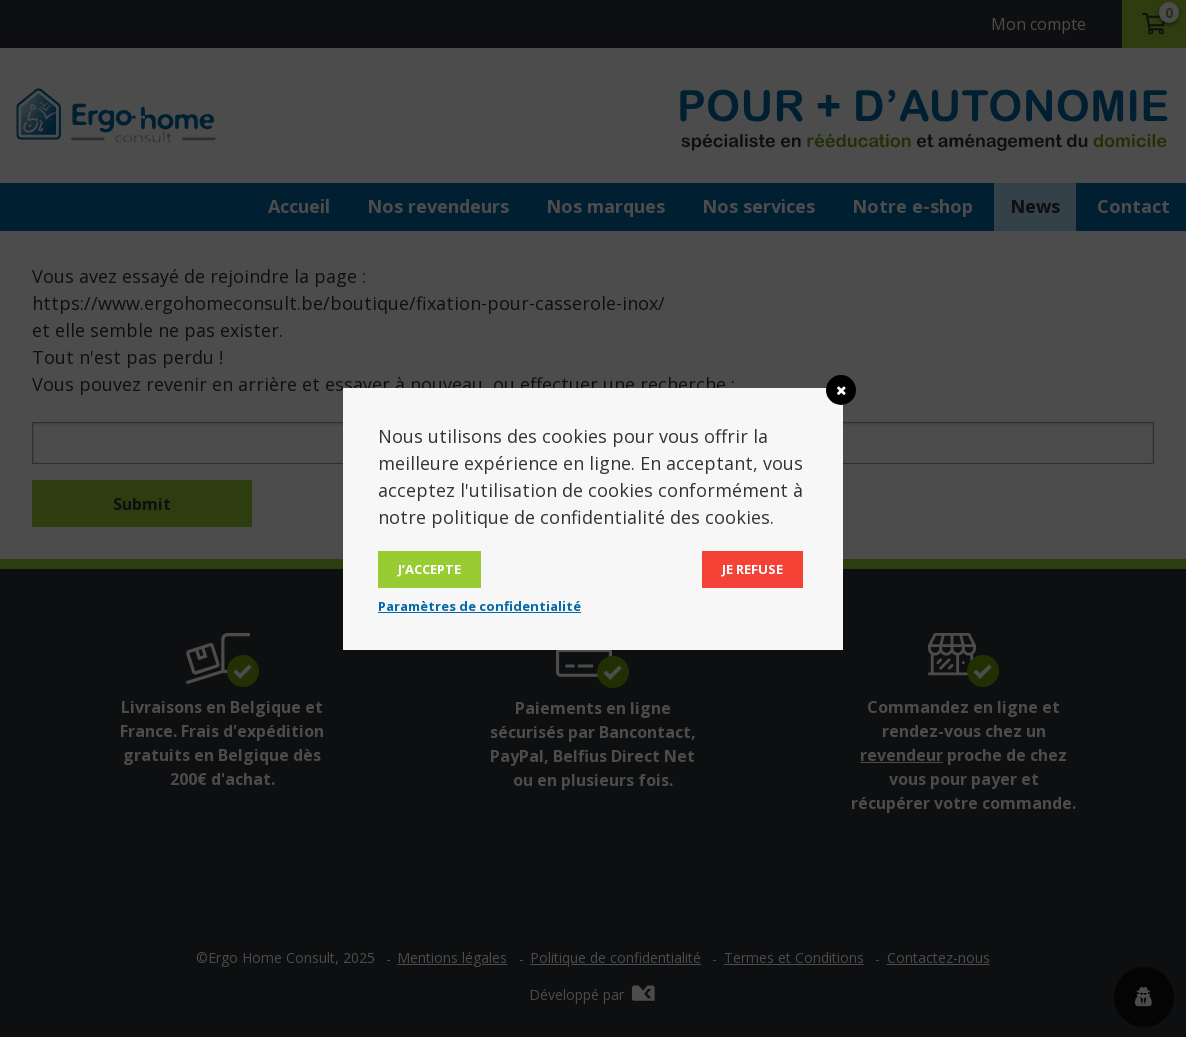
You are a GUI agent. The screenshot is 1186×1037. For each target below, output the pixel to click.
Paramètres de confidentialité (479, 606)
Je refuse (752, 569)
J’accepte (429, 569)
